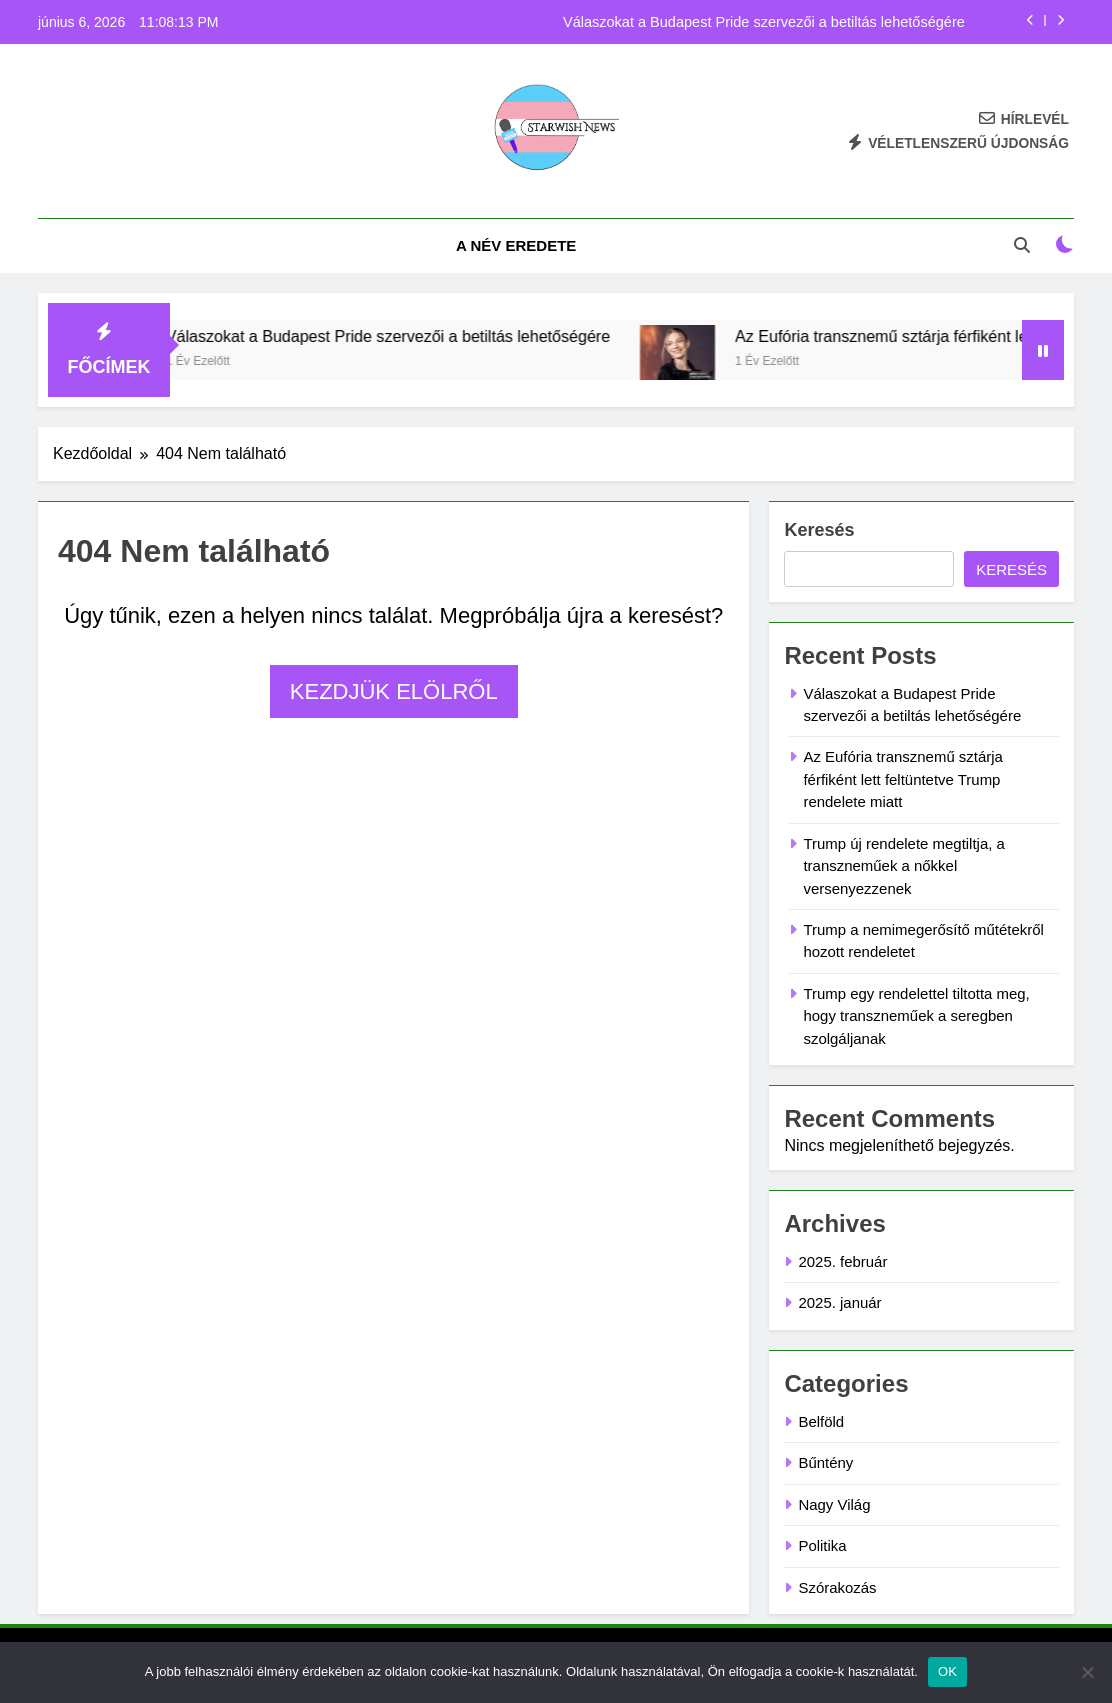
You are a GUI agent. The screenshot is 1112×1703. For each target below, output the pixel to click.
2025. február (842, 1261)
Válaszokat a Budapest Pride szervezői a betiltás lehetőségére (764, 22)
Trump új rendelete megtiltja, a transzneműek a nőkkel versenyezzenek (903, 866)
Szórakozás (837, 1587)
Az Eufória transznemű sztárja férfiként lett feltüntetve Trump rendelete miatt (902, 779)
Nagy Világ (834, 1504)
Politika (822, 1545)
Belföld (821, 1421)
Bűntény (825, 1462)
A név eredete (516, 245)
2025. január (839, 1302)
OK (947, 1671)
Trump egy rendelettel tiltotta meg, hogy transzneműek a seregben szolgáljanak (916, 1016)
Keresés (819, 530)
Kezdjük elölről (394, 691)
